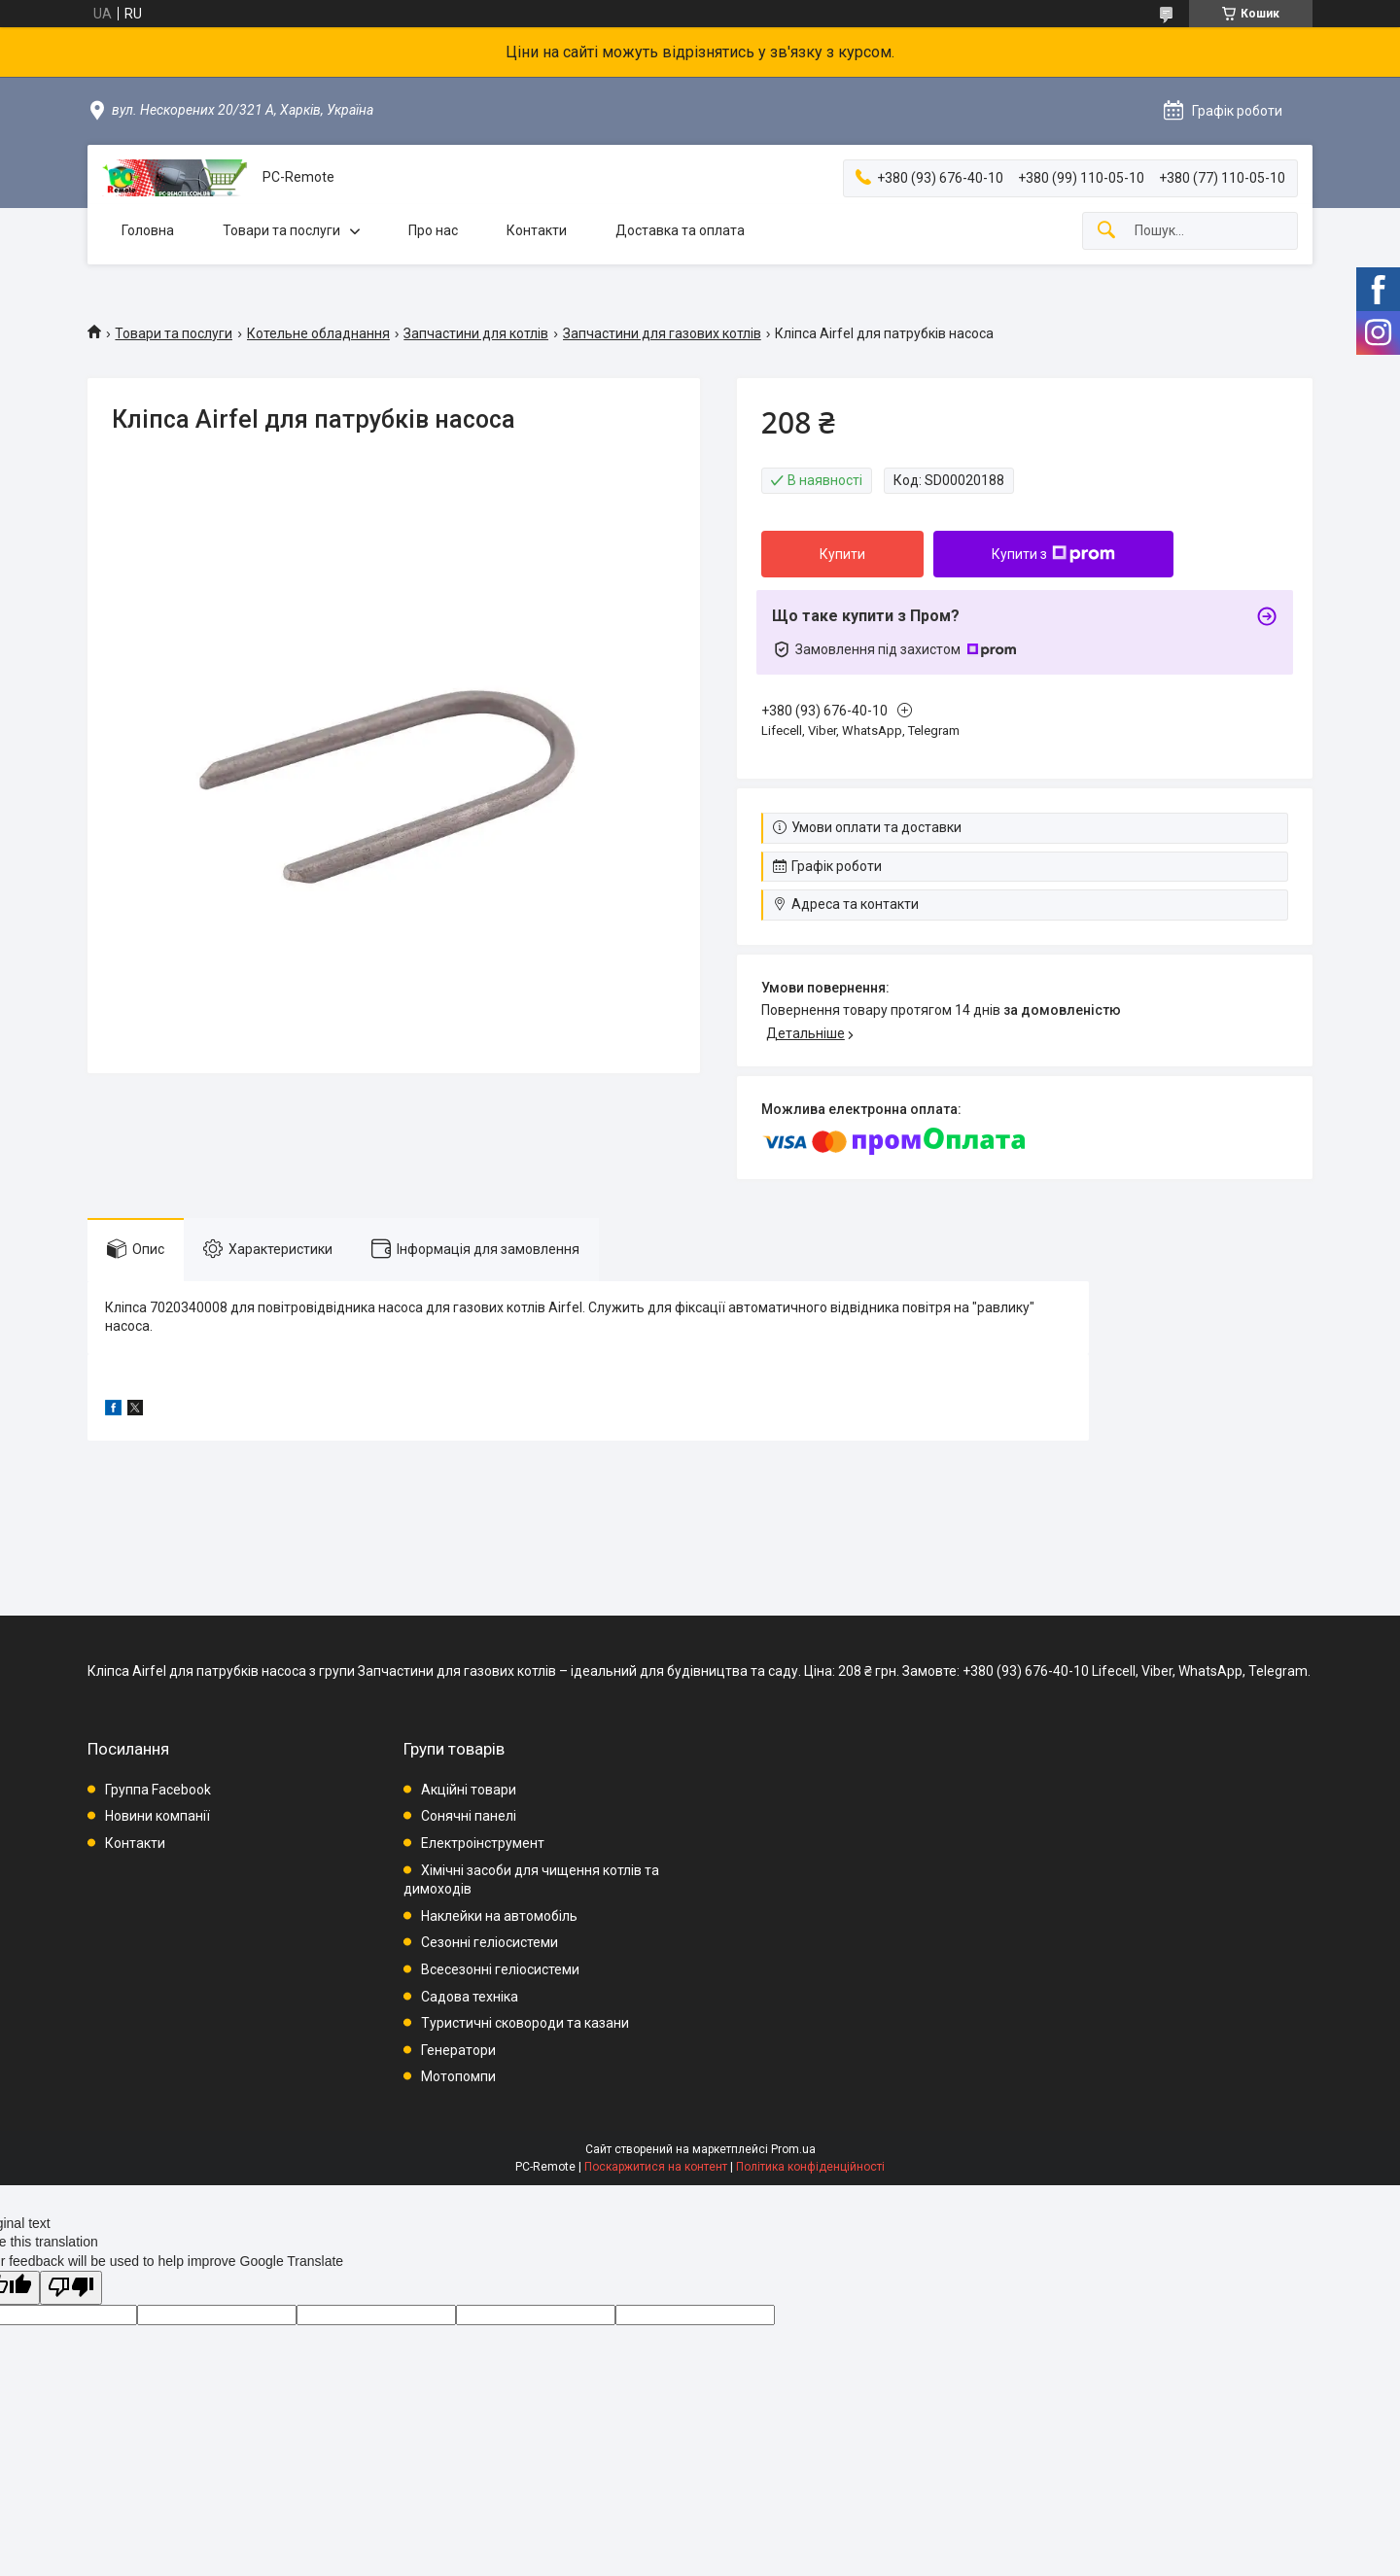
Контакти (537, 230)
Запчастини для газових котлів (662, 333)
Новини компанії (157, 1816)
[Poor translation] (71, 2288)
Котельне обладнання (318, 333)
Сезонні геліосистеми (489, 1942)
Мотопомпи (458, 2076)
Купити (842, 554)
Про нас (433, 230)
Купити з (1053, 554)
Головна (148, 230)
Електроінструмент (482, 1843)
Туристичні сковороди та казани (525, 2023)
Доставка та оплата (680, 230)
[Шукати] (1106, 231)
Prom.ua (793, 2149)
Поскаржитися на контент (655, 2167)
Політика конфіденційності (810, 2167)
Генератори (458, 2050)
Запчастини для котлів (475, 333)
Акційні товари (468, 1789)
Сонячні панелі (468, 1816)
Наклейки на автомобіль (499, 1916)
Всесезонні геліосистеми (500, 1969)
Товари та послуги (281, 230)
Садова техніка (469, 1996)
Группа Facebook (158, 1789)
